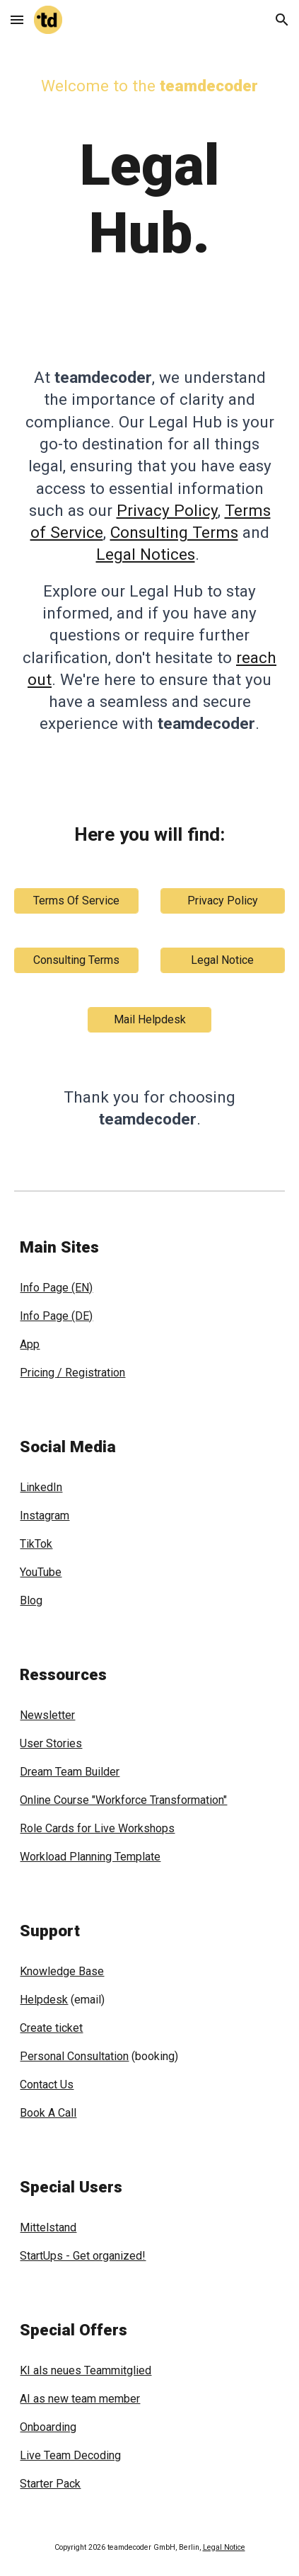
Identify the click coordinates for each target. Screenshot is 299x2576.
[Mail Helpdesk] (149, 1019)
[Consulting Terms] (76, 960)
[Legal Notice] (222, 960)
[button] (17, 19)
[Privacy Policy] (222, 900)
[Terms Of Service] (76, 900)
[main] (149, 165)
